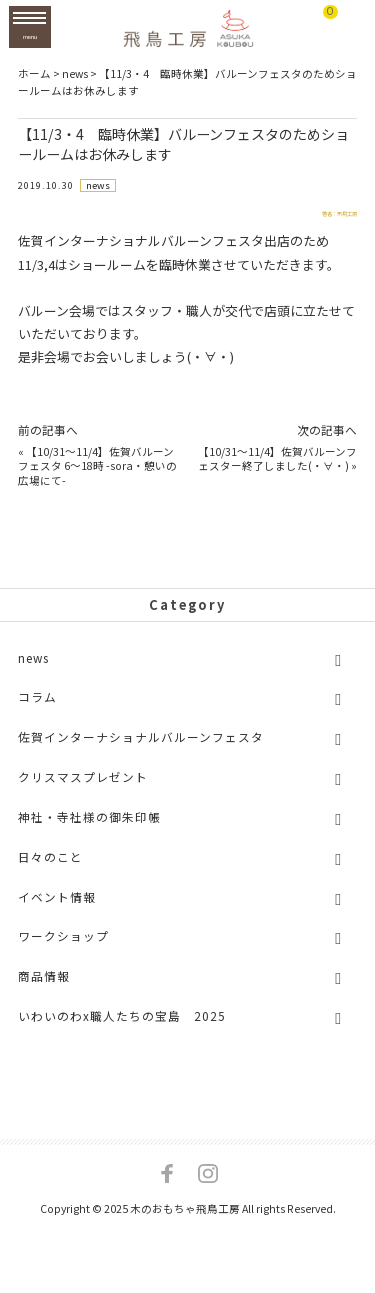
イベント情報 (57, 909)
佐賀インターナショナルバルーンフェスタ (141, 750)
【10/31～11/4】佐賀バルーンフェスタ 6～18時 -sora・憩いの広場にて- (97, 479)
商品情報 (44, 989)
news (99, 185)
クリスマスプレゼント (83, 789)
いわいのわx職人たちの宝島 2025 (122, 1028)
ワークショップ (63, 949)
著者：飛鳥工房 (311, 221)
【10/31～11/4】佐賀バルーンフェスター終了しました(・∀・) (277, 472)
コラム (37, 710)
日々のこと (50, 869)
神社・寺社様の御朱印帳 (89, 829)
